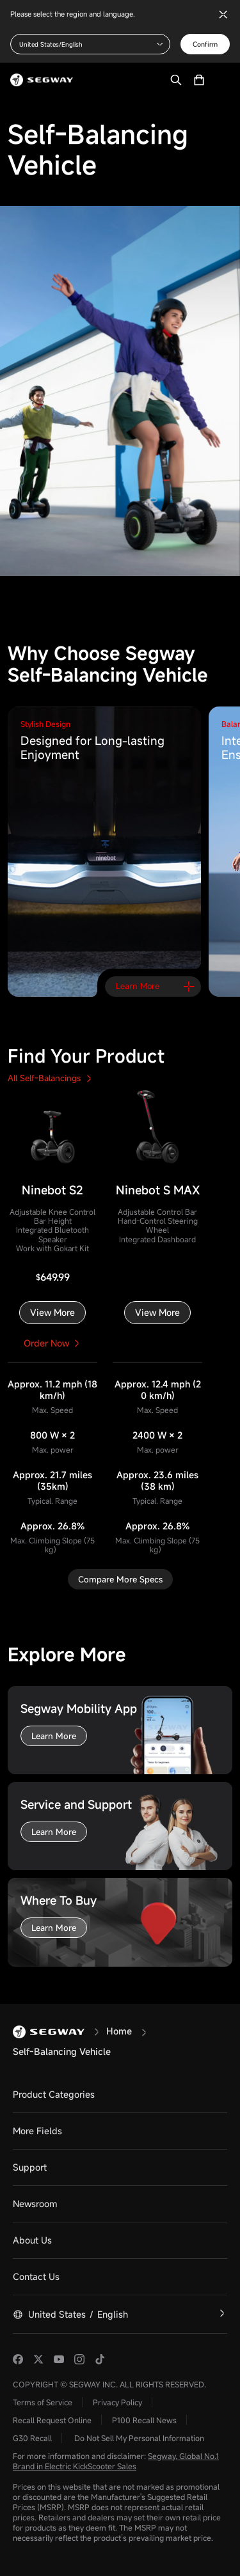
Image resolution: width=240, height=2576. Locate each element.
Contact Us (36, 2276)
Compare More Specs (120, 1579)
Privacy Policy (117, 2402)
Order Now (53, 1343)
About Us (32, 2240)
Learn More (53, 1736)
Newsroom (35, 2203)
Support (30, 2167)
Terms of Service (42, 2402)
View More (52, 1312)
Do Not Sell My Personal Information (139, 2438)
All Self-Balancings (49, 1078)
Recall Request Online (52, 2420)
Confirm (205, 44)
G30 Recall (32, 2438)
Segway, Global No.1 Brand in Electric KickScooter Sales (116, 2461)
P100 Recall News (144, 2420)
